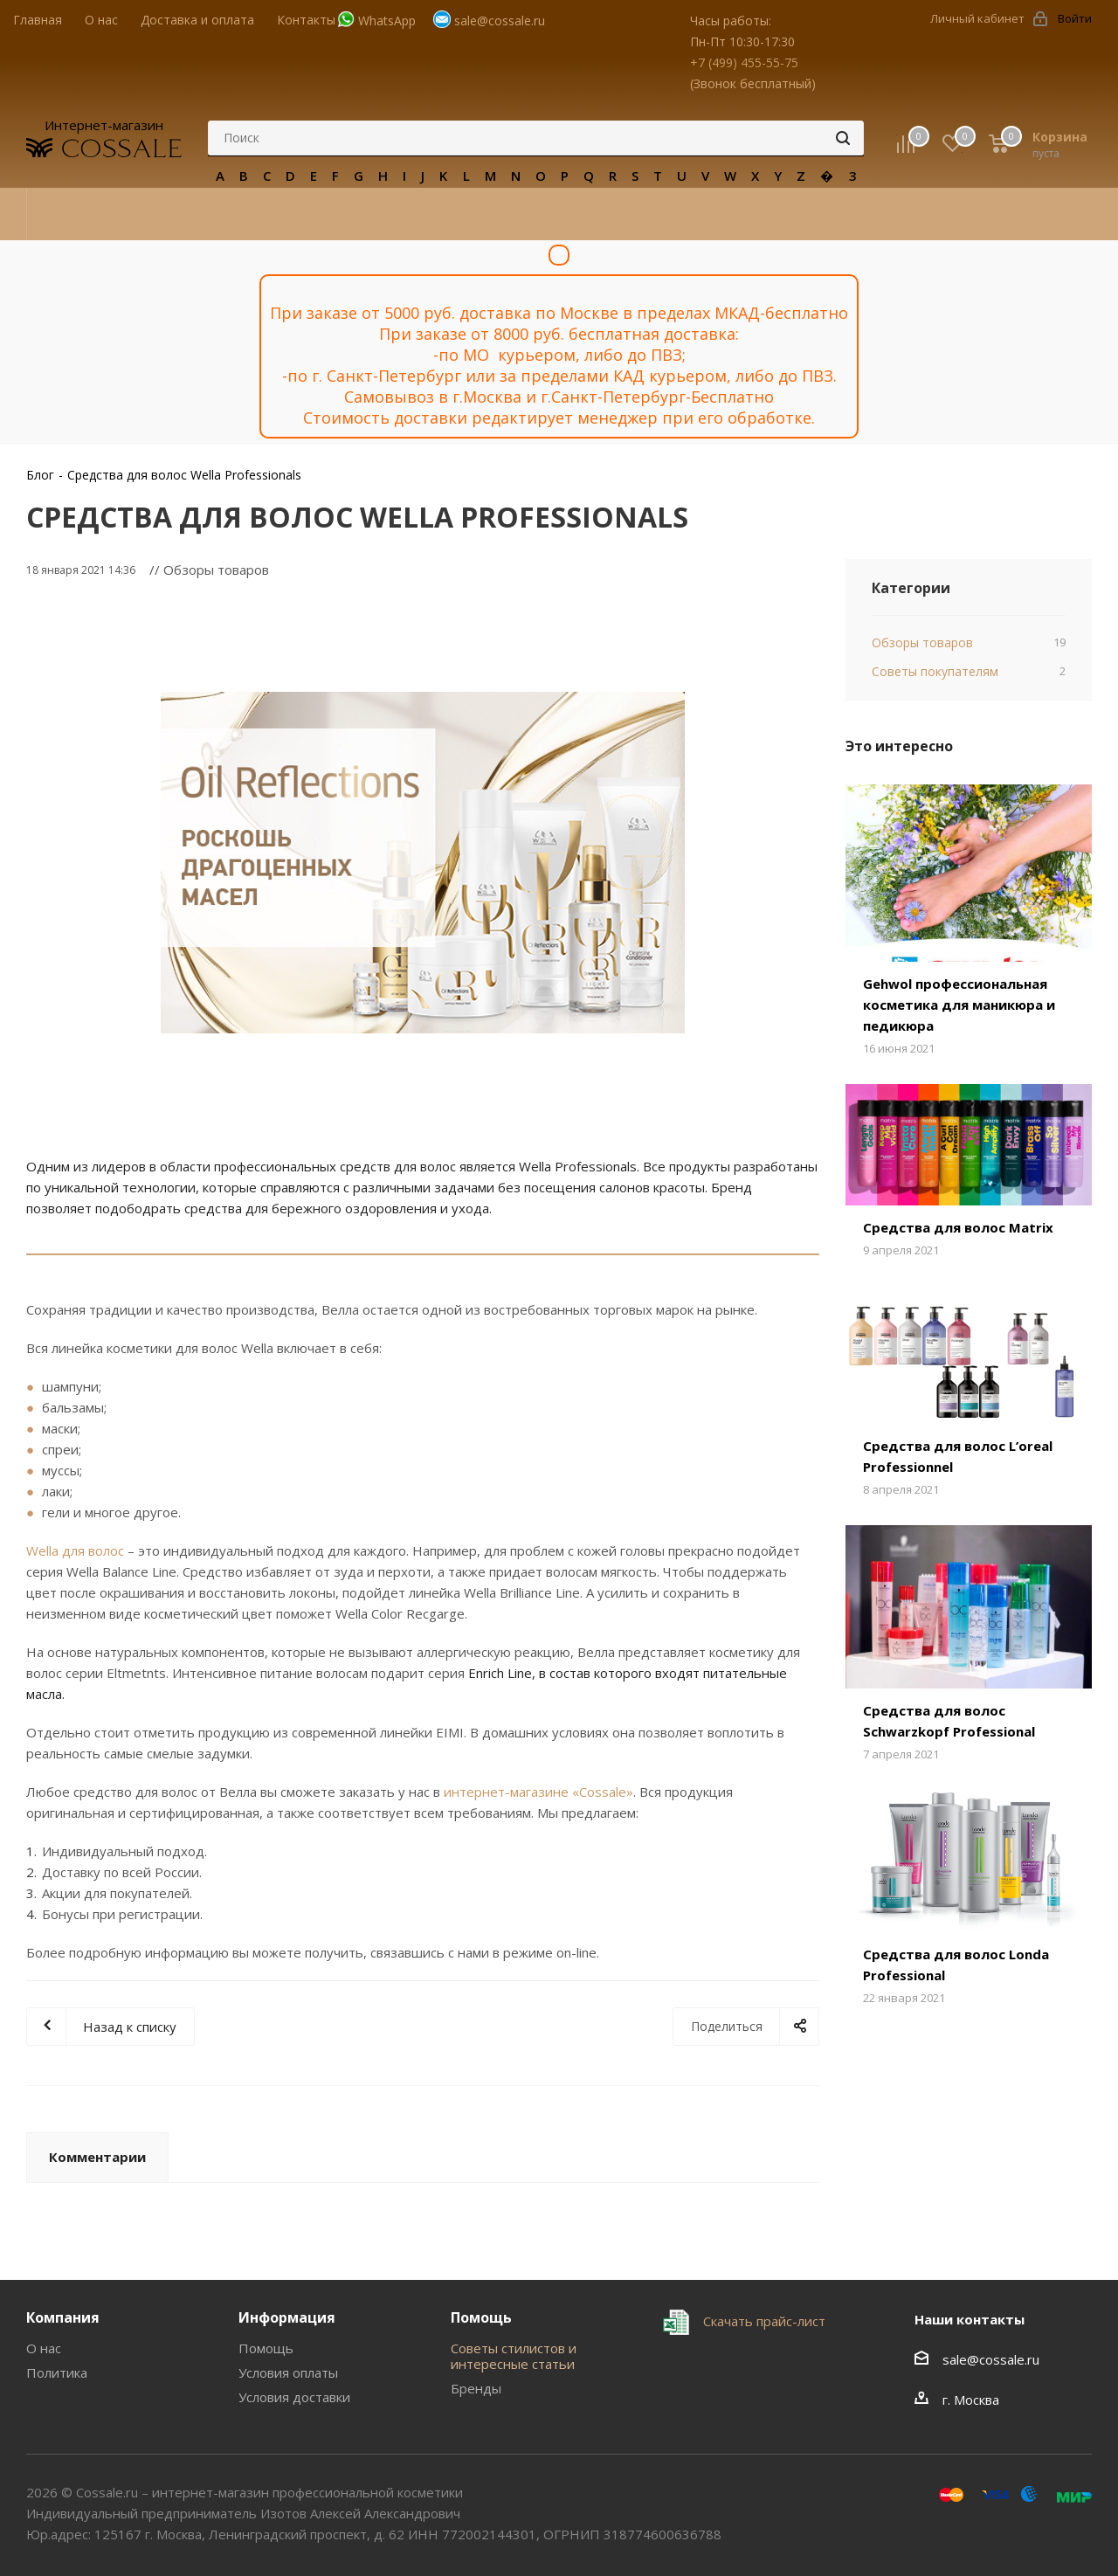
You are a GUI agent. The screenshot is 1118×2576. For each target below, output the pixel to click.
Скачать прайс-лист (762, 2321)
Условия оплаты (288, 2372)
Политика (56, 2372)
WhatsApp (387, 20)
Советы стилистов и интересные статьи (513, 2355)
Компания (63, 2317)
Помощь (265, 2348)
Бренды (476, 2388)
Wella (42, 1550)
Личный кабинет (977, 18)
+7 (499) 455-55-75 (744, 62)
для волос (91, 1550)
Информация (286, 2317)
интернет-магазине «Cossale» (538, 1791)
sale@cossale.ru (499, 20)
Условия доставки (294, 2397)
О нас (43, 2348)
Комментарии (97, 2156)
